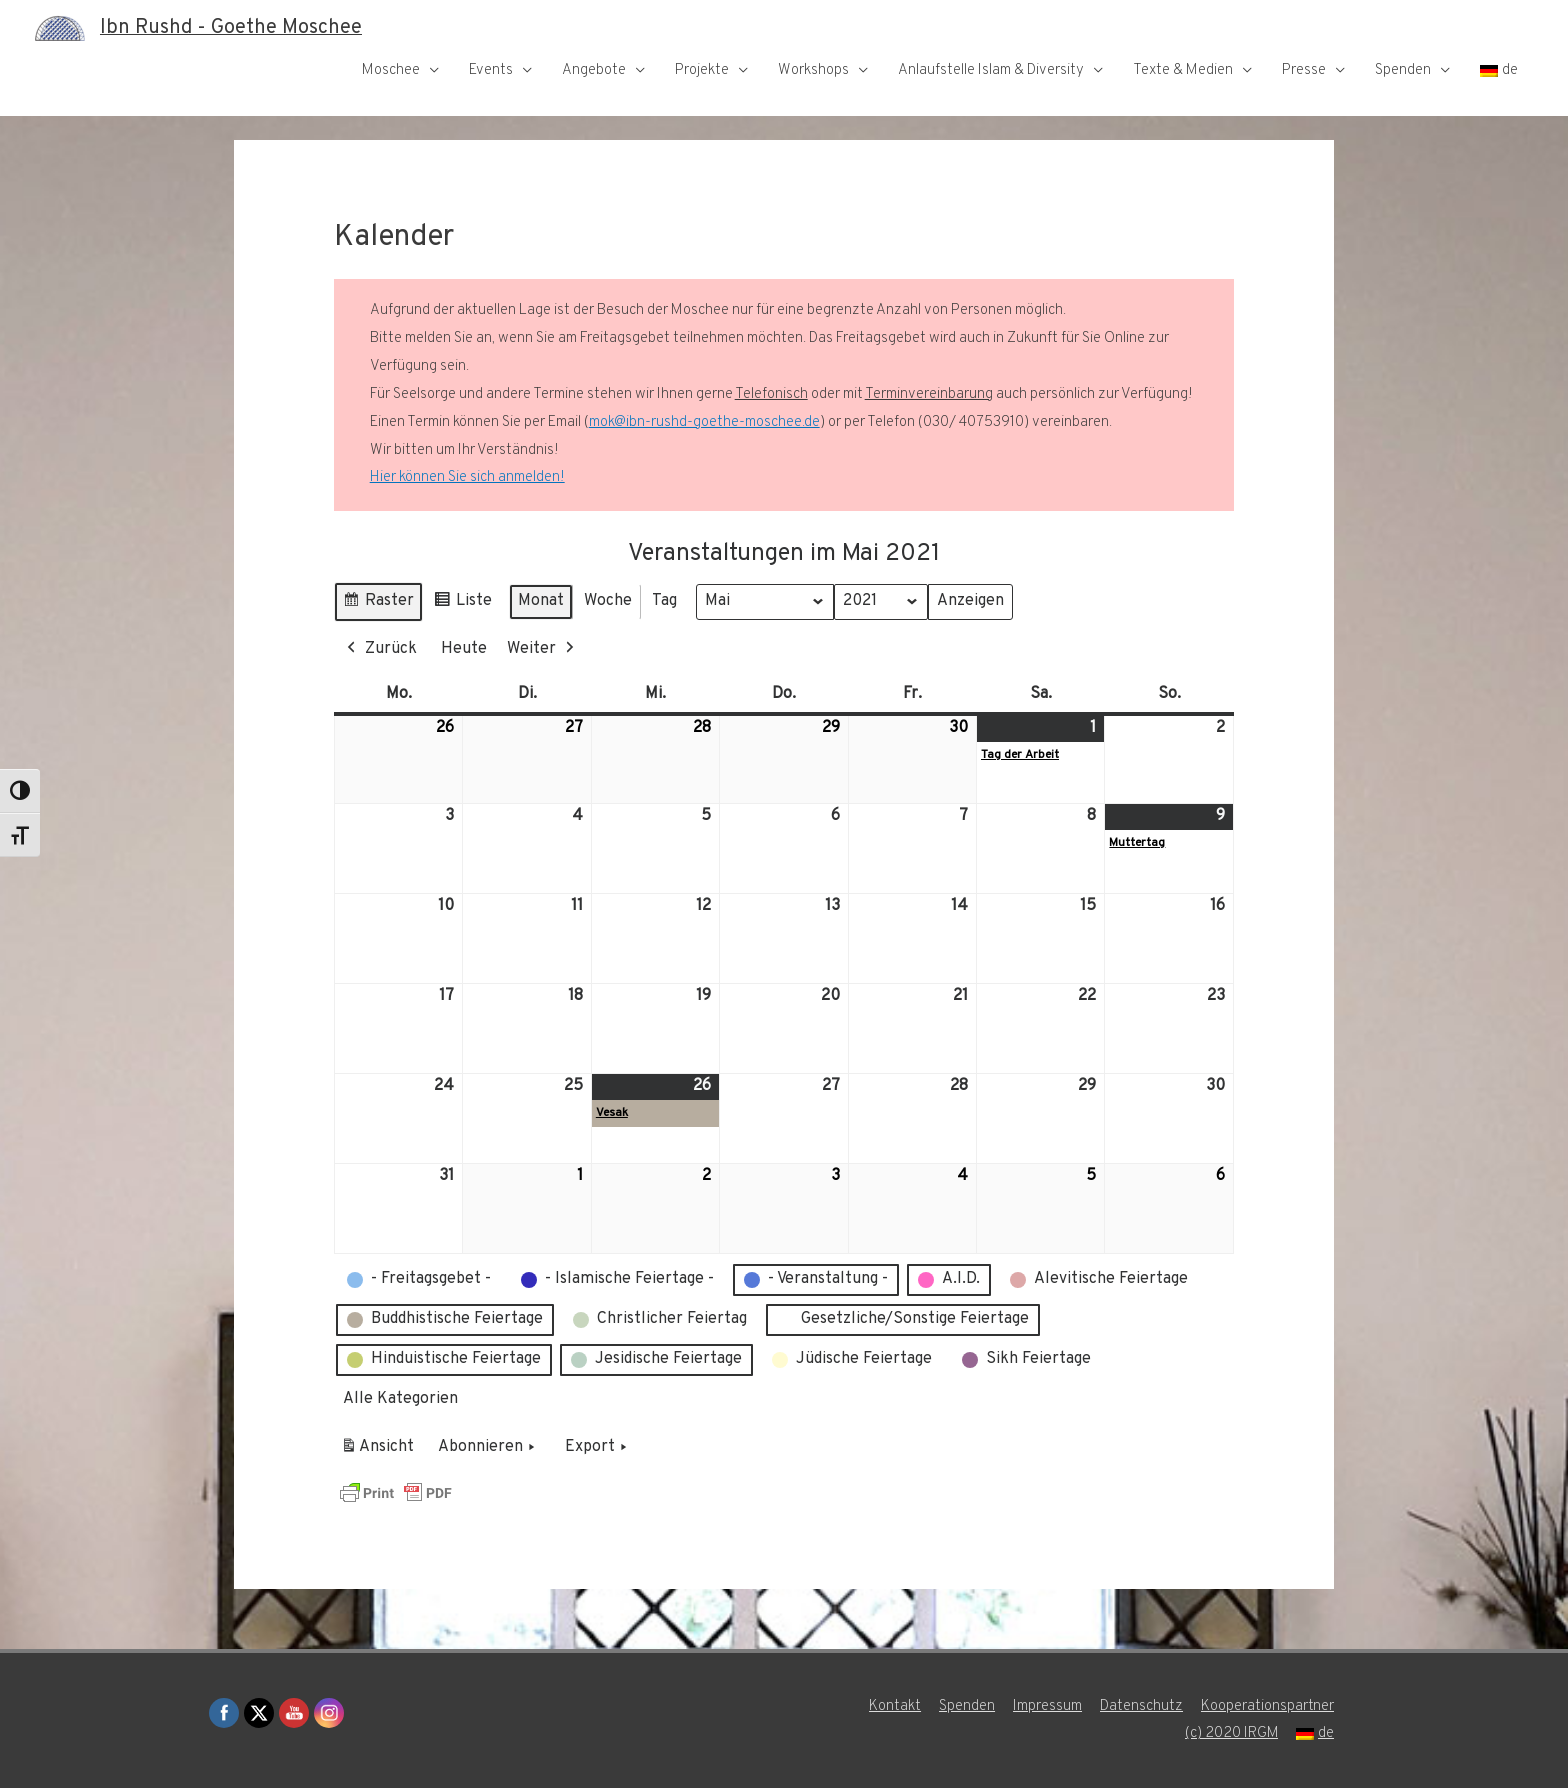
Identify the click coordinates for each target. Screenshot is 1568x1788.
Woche (608, 601)
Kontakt (895, 1706)
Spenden (1403, 70)
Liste (462, 604)
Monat (541, 601)
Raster (378, 604)
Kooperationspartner (1267, 1706)
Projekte (702, 70)
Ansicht (380, 1451)
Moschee (391, 70)
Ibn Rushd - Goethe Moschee (231, 28)
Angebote (594, 70)
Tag (664, 601)
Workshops (813, 70)
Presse (1304, 70)
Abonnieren (488, 1448)
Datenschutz (1141, 1706)
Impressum (1047, 1706)
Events (491, 70)
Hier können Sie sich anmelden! (467, 477)
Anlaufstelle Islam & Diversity (991, 70)
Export (598, 1448)
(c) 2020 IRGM (1231, 1733)
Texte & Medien (1183, 70)
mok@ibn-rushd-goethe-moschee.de (704, 422)
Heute (464, 649)
